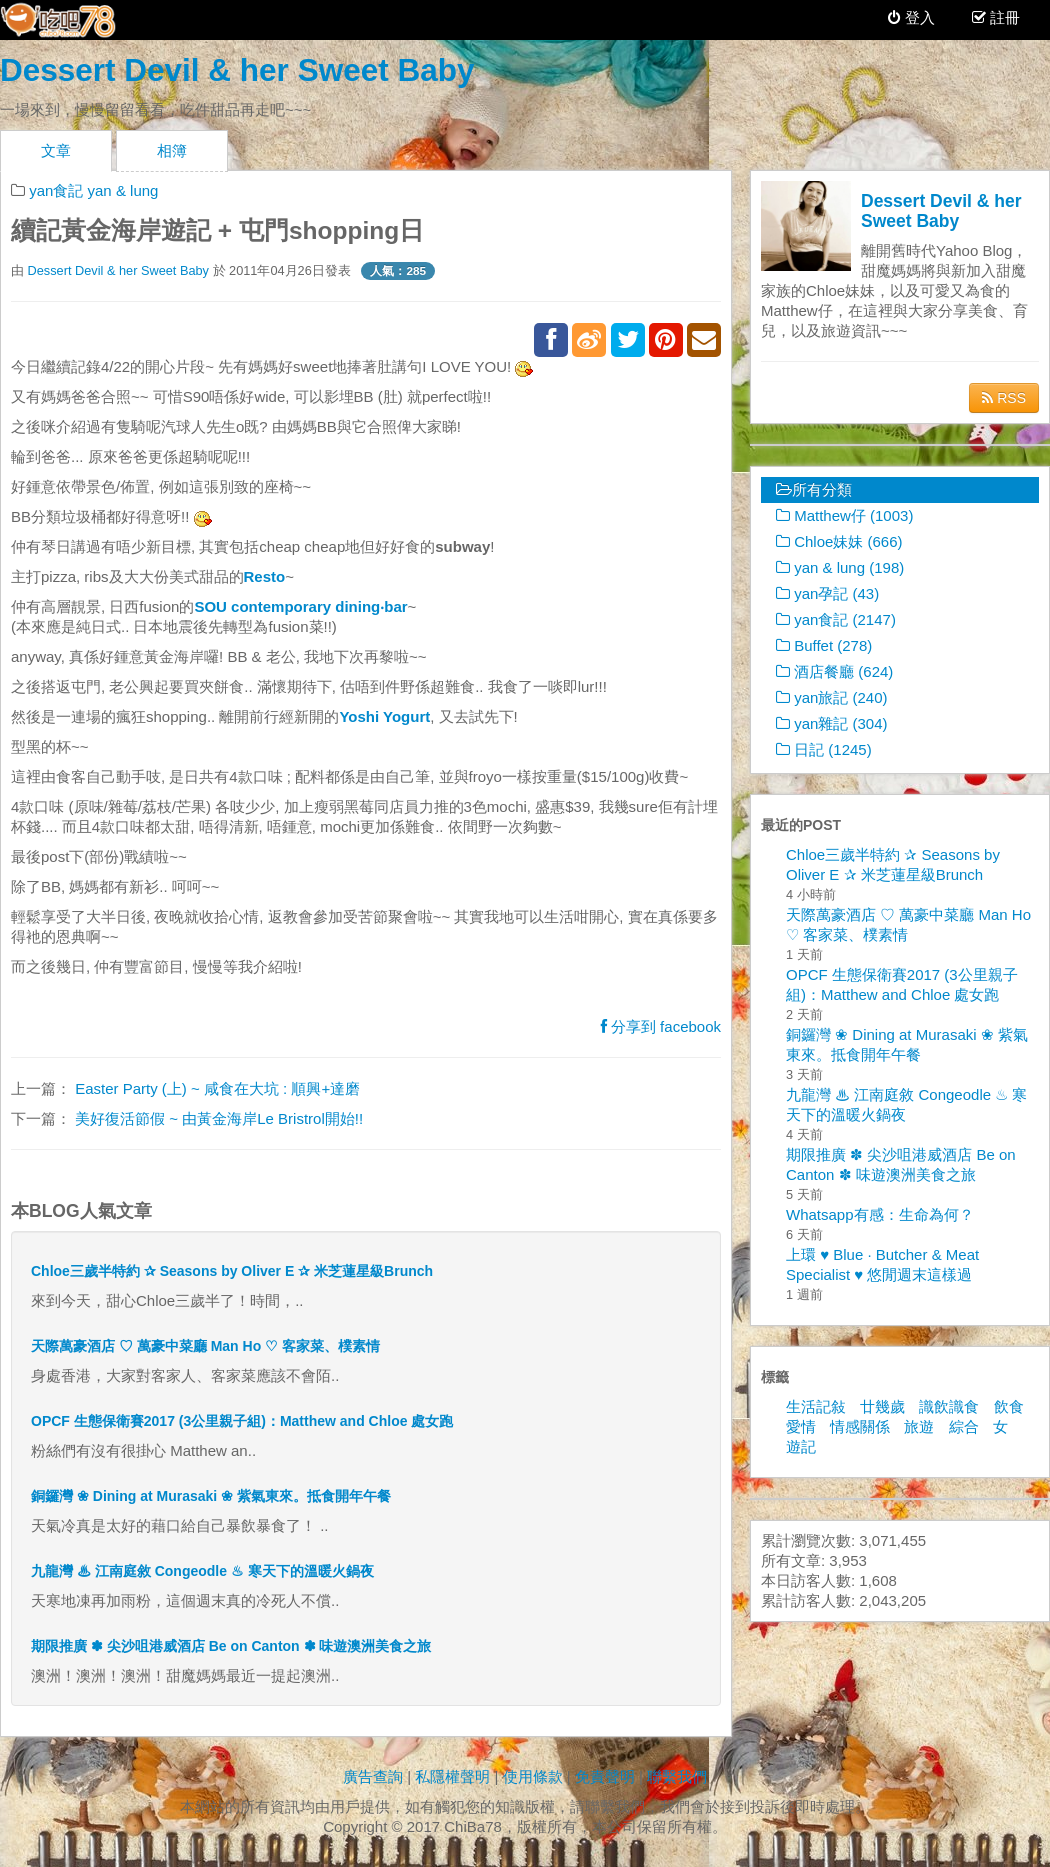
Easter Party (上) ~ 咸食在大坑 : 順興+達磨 (215, 1088)
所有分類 (814, 489)
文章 (56, 150)
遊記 (801, 1446)
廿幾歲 (882, 1406)
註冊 (1003, 17)
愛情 (801, 1426)
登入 (911, 17)
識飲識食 (949, 1406)
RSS (1004, 398)
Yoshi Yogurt (384, 716)
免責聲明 (605, 1776)
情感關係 (860, 1426)
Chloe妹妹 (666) (839, 541)
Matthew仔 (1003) (844, 515)
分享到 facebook (661, 1026)
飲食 (1009, 1406)
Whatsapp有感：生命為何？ (880, 1214)
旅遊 (919, 1426)
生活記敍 (816, 1406)
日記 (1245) (824, 749)
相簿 (172, 150)
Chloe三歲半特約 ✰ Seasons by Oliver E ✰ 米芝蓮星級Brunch (232, 1271)
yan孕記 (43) (827, 593)
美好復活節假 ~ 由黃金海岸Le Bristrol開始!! (217, 1118)
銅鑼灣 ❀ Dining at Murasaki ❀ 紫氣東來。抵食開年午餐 (211, 1496)
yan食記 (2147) (836, 619)
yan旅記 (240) (832, 697)
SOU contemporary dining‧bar (300, 606)
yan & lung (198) (840, 567)
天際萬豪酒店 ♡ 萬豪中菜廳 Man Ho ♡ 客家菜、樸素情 (205, 1346)
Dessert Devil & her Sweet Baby (237, 70)
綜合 (964, 1426)
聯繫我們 (677, 1776)
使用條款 (533, 1776)
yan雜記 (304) (832, 723)
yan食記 (56, 190)
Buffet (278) (824, 645)
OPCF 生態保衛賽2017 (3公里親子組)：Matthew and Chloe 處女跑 (242, 1421)
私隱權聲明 (452, 1776)
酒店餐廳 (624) (834, 671)
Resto (265, 576)
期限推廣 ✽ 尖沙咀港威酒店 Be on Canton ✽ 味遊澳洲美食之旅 (231, 1646)
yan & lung (123, 190)
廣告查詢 (373, 1776)
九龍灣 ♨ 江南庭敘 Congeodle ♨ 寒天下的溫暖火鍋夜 (202, 1571)
